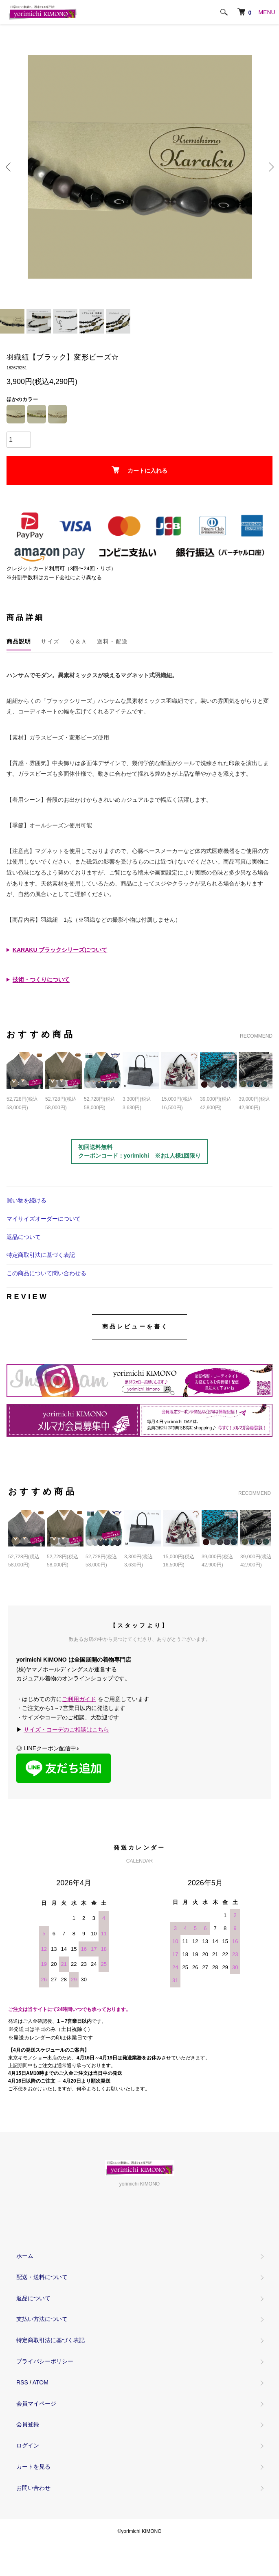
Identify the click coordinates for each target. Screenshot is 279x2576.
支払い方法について (42, 2319)
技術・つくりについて (41, 979)
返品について (24, 1237)
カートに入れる (139, 470)
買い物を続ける (26, 1200)
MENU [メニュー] (266, 12)
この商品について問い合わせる (46, 1273)
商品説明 (19, 641)
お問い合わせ (33, 2487)
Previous (9, 166)
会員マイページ (36, 2403)
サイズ (50, 641)
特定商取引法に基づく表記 (41, 1255)
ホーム (24, 2256)
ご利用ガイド (79, 1699)
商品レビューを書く (135, 1326)
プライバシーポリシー (44, 2361)
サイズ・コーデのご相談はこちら (66, 1729)
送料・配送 (112, 641)
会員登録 (27, 2424)
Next (270, 166)
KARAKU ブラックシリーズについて (60, 950)
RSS (22, 2382)
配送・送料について (42, 2277)
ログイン (27, 2445)
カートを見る (33, 2466)
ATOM (40, 2382)
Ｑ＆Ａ (78, 641)
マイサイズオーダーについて (44, 1218)
